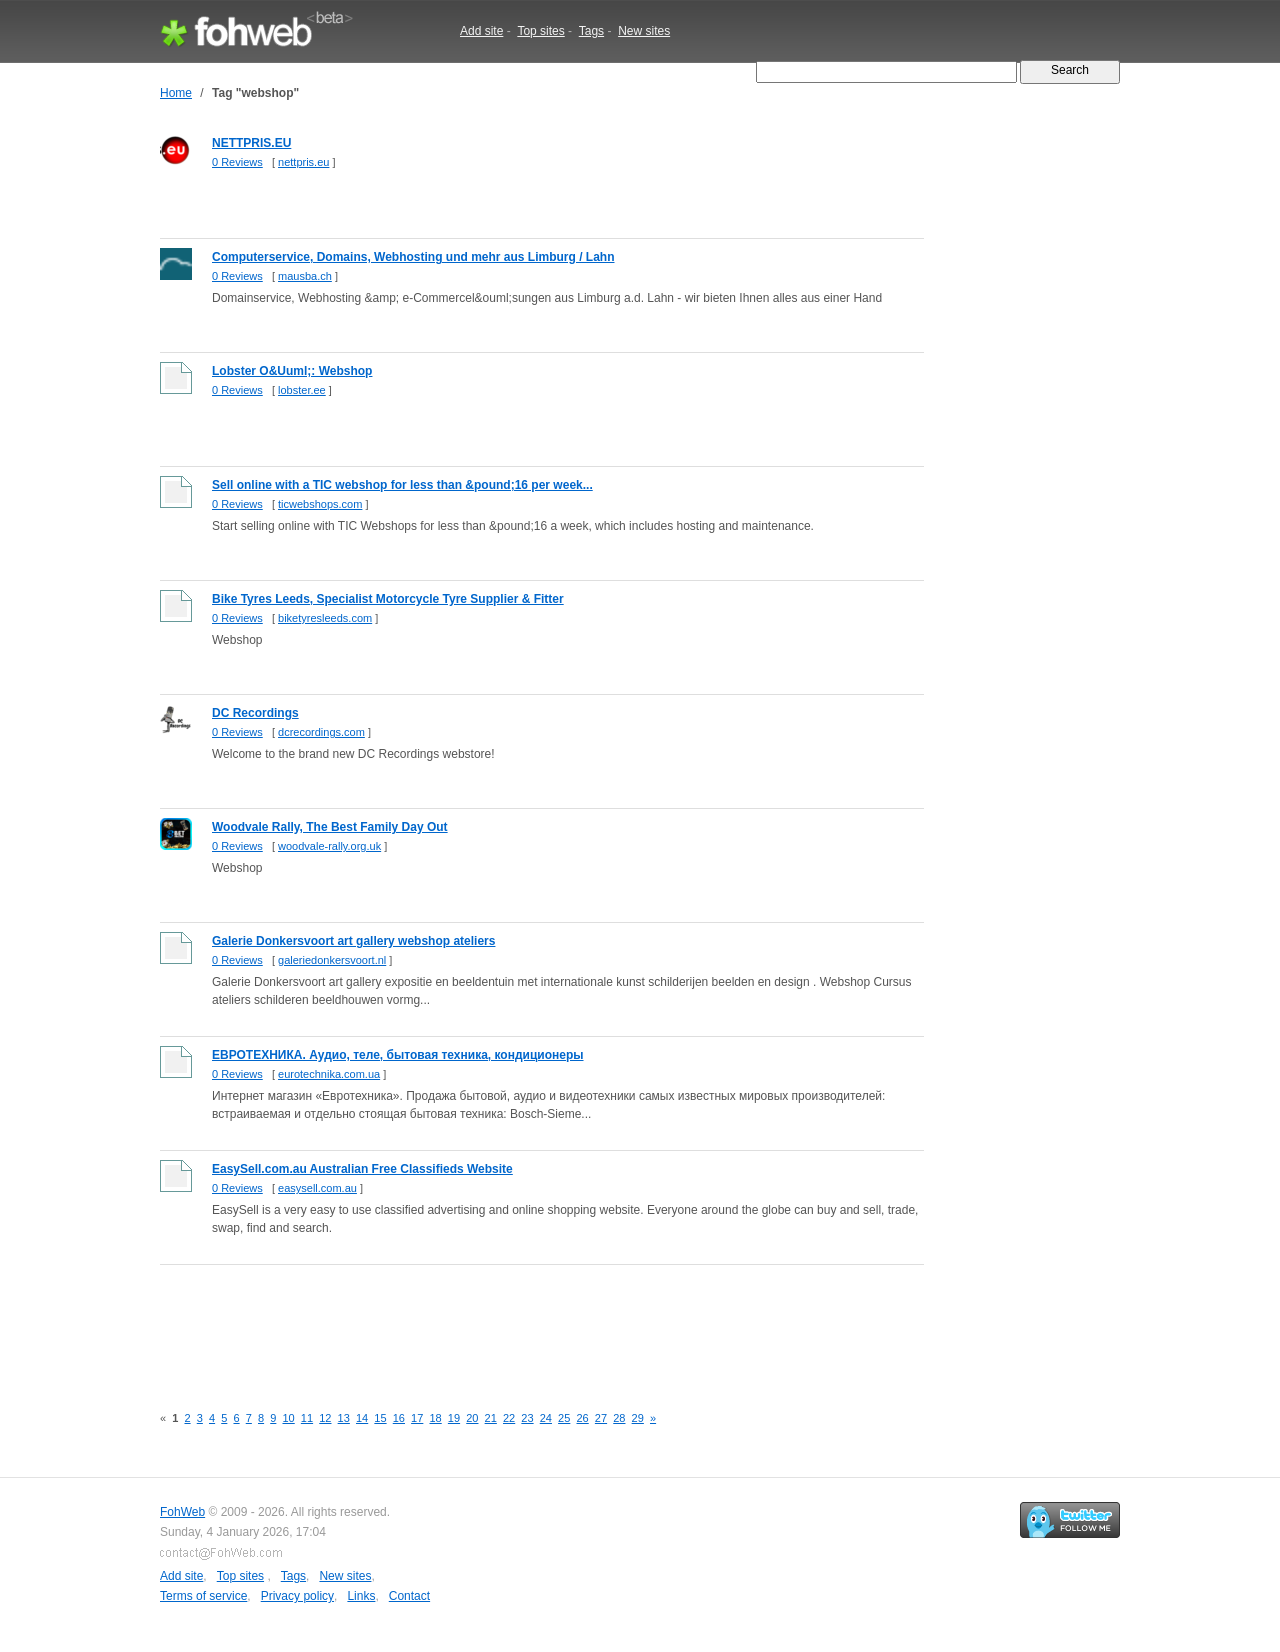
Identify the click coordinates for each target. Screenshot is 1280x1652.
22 (509, 1418)
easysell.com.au (317, 1188)
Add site (481, 31)
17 (417, 1418)
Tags (591, 31)
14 (362, 1418)
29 (638, 1418)
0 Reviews (237, 162)
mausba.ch (305, 276)
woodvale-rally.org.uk (329, 846)
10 (288, 1418)
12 (325, 1418)
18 (435, 1418)
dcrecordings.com (321, 732)
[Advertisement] (524, 1323)
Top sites (540, 31)
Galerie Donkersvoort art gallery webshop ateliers (353, 941)
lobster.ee (302, 390)
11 (307, 1418)
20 (472, 1418)
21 (491, 1418)
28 (619, 1418)
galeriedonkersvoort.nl (332, 960)
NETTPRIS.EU (251, 143)
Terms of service (203, 1596)
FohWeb (182, 1512)
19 (454, 1418)
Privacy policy (297, 1596)
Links (361, 1596)
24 (546, 1418)
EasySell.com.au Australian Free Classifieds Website (362, 1169)
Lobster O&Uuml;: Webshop (292, 371)
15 (380, 1418)
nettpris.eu (303, 162)
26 (582, 1418)
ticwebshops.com (320, 504)
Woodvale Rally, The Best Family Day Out (330, 827)
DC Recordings (255, 713)
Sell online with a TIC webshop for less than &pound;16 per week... (402, 485)
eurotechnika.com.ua (329, 1074)
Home (176, 93)
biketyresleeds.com (325, 618)
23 (527, 1418)
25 (564, 1418)
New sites (644, 31)
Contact (409, 1596)
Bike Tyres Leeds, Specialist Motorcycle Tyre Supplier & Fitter (388, 599)
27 (601, 1418)
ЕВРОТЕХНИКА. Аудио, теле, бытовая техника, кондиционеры (398, 1055)
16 (399, 1418)
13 (344, 1418)
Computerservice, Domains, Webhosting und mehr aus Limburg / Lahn (413, 257)
